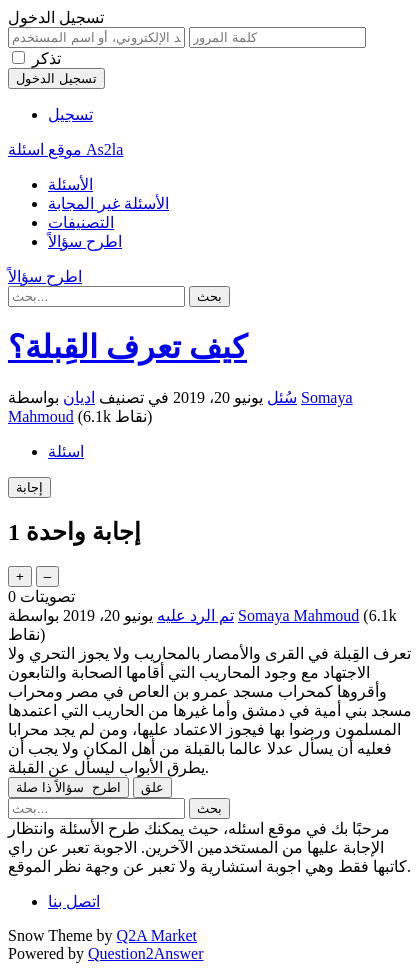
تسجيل (70, 114)
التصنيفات (81, 222)
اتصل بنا (74, 901)
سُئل (282, 397)
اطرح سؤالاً (85, 241)
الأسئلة (70, 184)
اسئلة (66, 451)
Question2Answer (146, 953)
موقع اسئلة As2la (65, 149)
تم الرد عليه (195, 615)
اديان (79, 397)
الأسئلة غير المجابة (108, 203)
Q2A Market (157, 935)
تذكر (46, 58)
